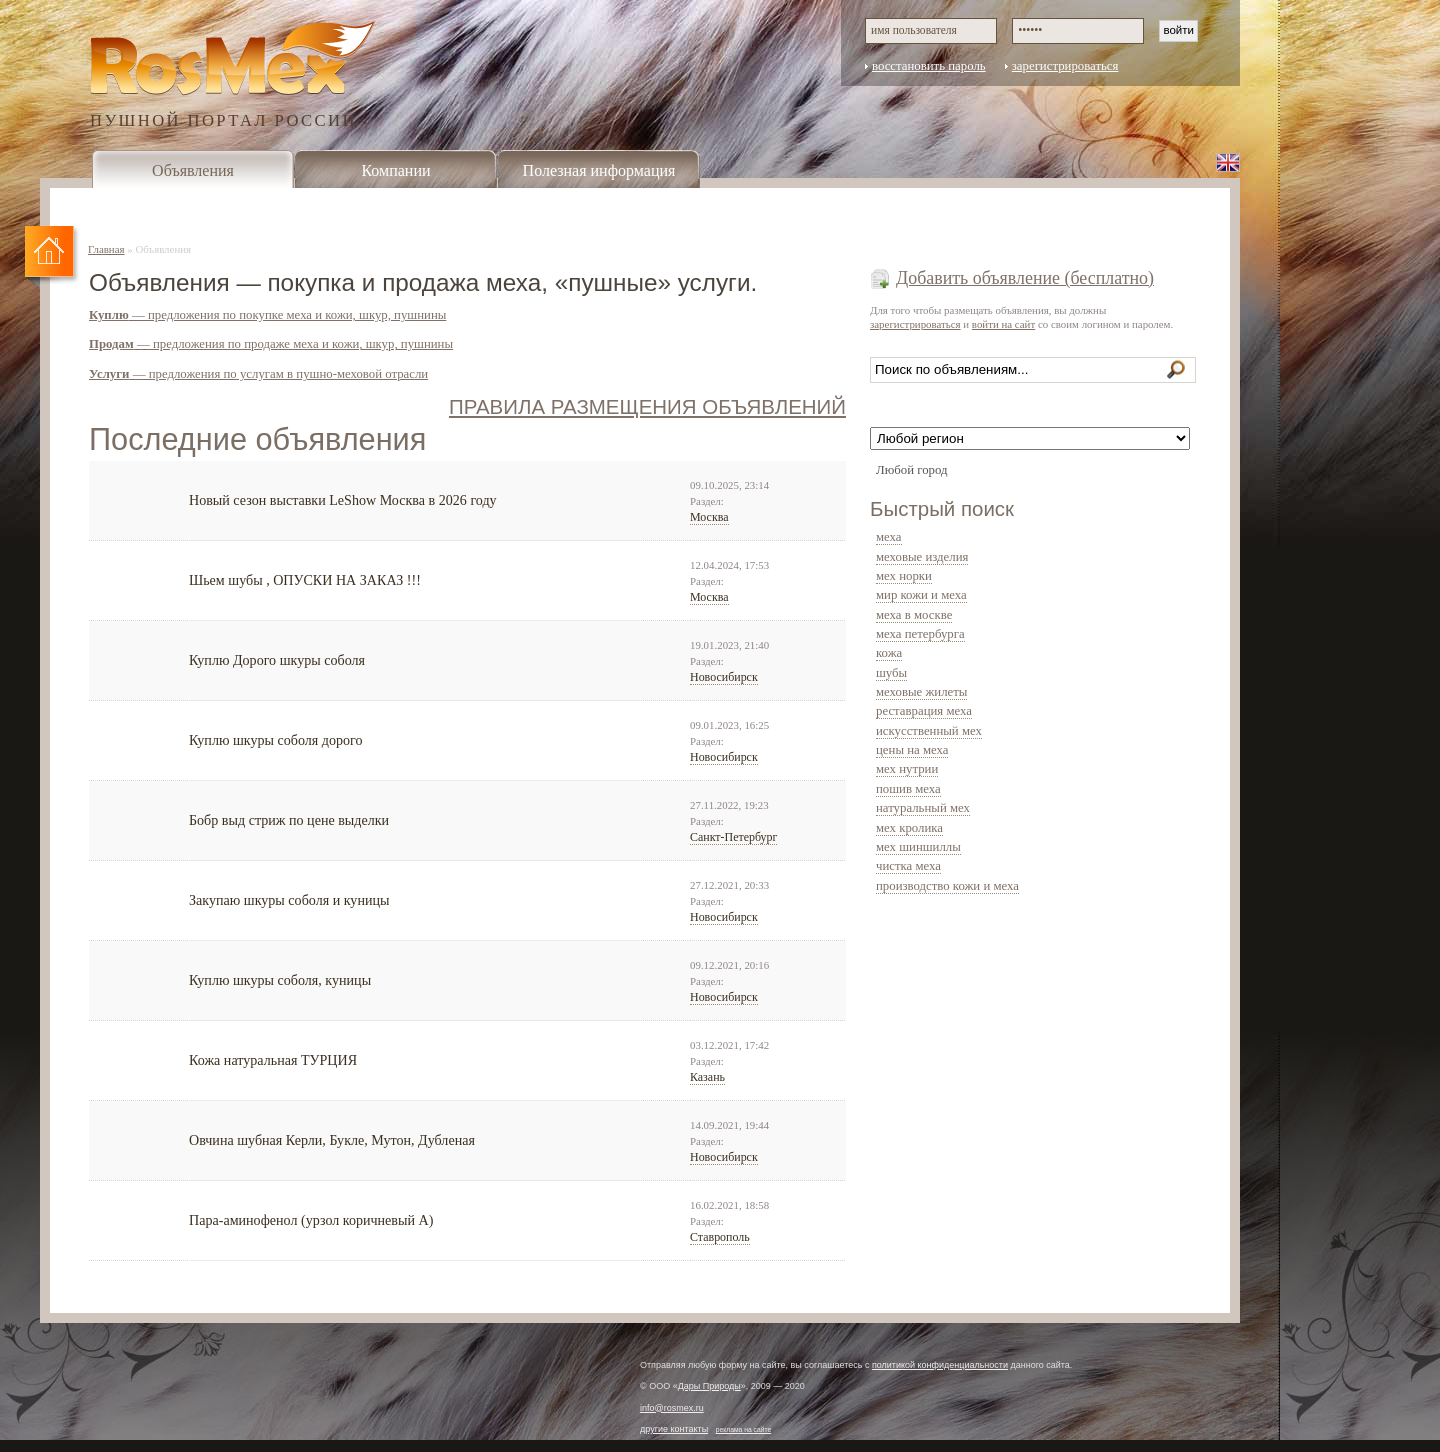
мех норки (904, 576)
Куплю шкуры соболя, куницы (280, 980)
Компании (395, 170)
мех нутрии (907, 769)
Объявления (193, 170)
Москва (709, 517)
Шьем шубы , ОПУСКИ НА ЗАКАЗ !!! (305, 580)
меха (889, 537)
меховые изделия (922, 557)
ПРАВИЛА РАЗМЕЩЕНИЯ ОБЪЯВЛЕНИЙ (647, 406)
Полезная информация (599, 170)
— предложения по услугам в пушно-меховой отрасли (258, 374)
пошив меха (908, 789)
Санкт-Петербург (733, 837)
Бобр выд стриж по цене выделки (289, 820)
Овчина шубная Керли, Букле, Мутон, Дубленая (332, 1140)
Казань (707, 1077)
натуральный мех (923, 808)
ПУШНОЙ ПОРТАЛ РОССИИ (223, 119)
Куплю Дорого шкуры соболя (277, 660)
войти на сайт (1003, 324)
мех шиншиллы (918, 847)
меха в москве (914, 615)
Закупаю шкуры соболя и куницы (289, 900)
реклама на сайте (744, 1429)
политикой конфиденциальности (940, 1365)
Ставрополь (720, 1237)
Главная (106, 249)
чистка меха (908, 866)
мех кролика (909, 828)
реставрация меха (924, 711)
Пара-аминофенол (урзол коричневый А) (311, 1220)
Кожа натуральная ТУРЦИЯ (273, 1060)
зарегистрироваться (1065, 66)
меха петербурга (920, 634)
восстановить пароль (929, 66)
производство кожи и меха (947, 886)
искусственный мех (929, 731)
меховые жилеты (921, 692)
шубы (891, 673)
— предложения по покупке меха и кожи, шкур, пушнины (267, 315)
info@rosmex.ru (672, 1408)
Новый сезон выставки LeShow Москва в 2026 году (343, 500)
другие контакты (674, 1429)
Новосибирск (724, 677)
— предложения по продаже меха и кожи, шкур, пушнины (271, 344)
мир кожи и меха (921, 595)
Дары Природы (709, 1386)
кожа (889, 653)
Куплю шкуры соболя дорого (276, 740)
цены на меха (912, 750)
